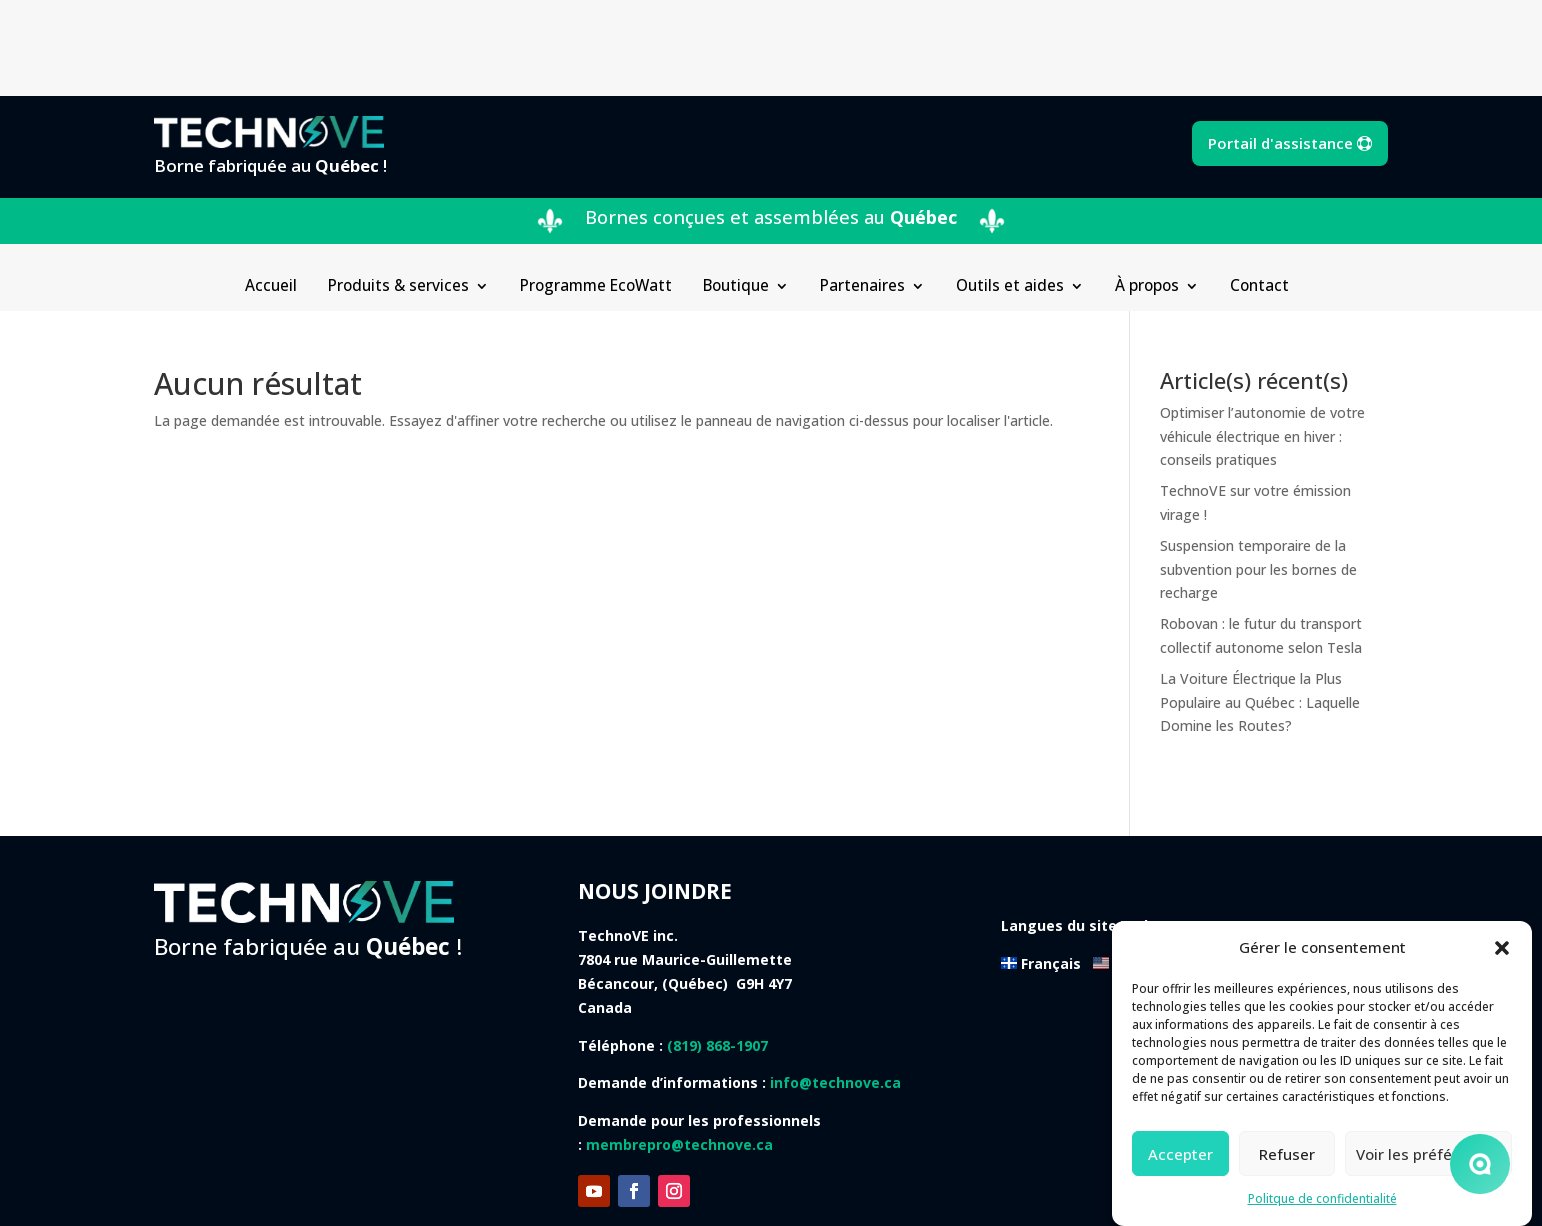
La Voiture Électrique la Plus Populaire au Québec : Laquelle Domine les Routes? (1260, 606)
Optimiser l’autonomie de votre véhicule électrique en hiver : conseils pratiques (1262, 340)
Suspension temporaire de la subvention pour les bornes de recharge (1258, 473)
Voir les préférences (1428, 1154)
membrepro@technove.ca (679, 1048)
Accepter (1180, 1154)
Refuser (1287, 1154)
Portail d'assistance (1280, 47)
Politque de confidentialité (1322, 1198)
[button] (1502, 948)
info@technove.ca (835, 986)
